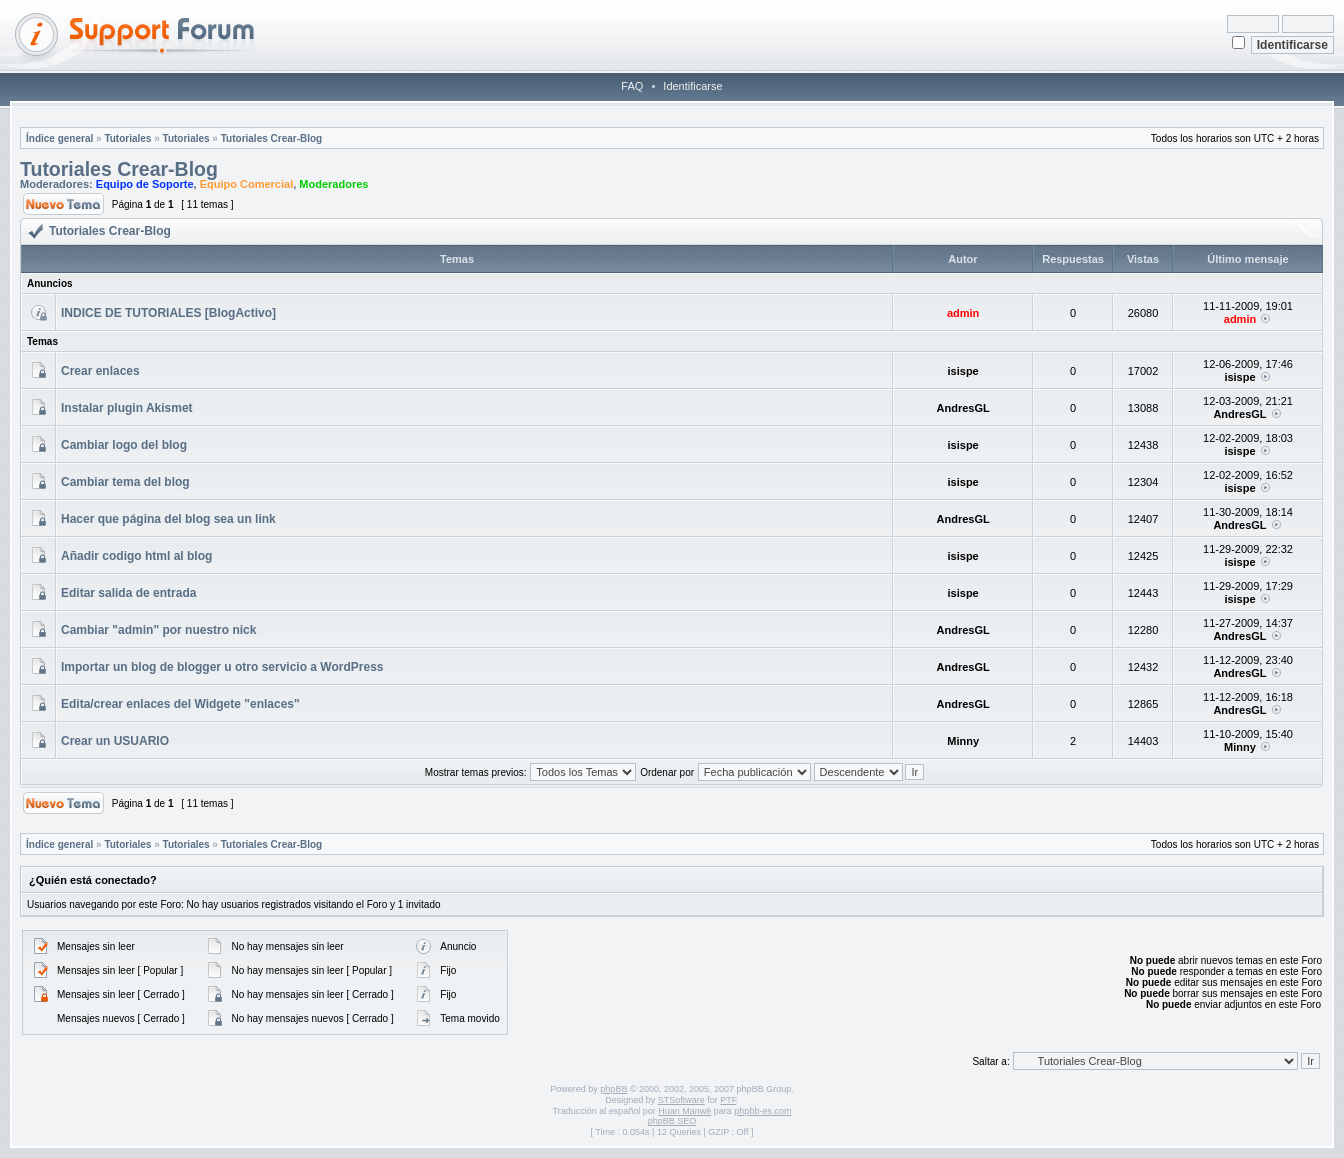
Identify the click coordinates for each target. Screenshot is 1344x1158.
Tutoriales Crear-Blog (272, 138)
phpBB (613, 1089)
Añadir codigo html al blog (136, 556)
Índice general (59, 138)
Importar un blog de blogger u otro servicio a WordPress (222, 667)
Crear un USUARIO (115, 741)
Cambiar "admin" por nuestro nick (158, 630)
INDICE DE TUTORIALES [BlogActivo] (168, 313)
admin (963, 313)
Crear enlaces (100, 371)
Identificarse (692, 86)
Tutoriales (127, 138)
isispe (963, 371)
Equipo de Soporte (145, 184)
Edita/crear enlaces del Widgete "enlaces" (180, 704)
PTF (728, 1100)
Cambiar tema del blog (125, 482)
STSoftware (681, 1100)
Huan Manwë (684, 1111)
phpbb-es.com (762, 1111)
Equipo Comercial (247, 184)
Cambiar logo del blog (124, 445)
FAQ (632, 86)
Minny (963, 741)
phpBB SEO (672, 1121)
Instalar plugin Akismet (127, 408)
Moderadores (333, 184)
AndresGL (963, 408)
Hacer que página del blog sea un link (168, 519)
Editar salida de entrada (128, 593)
